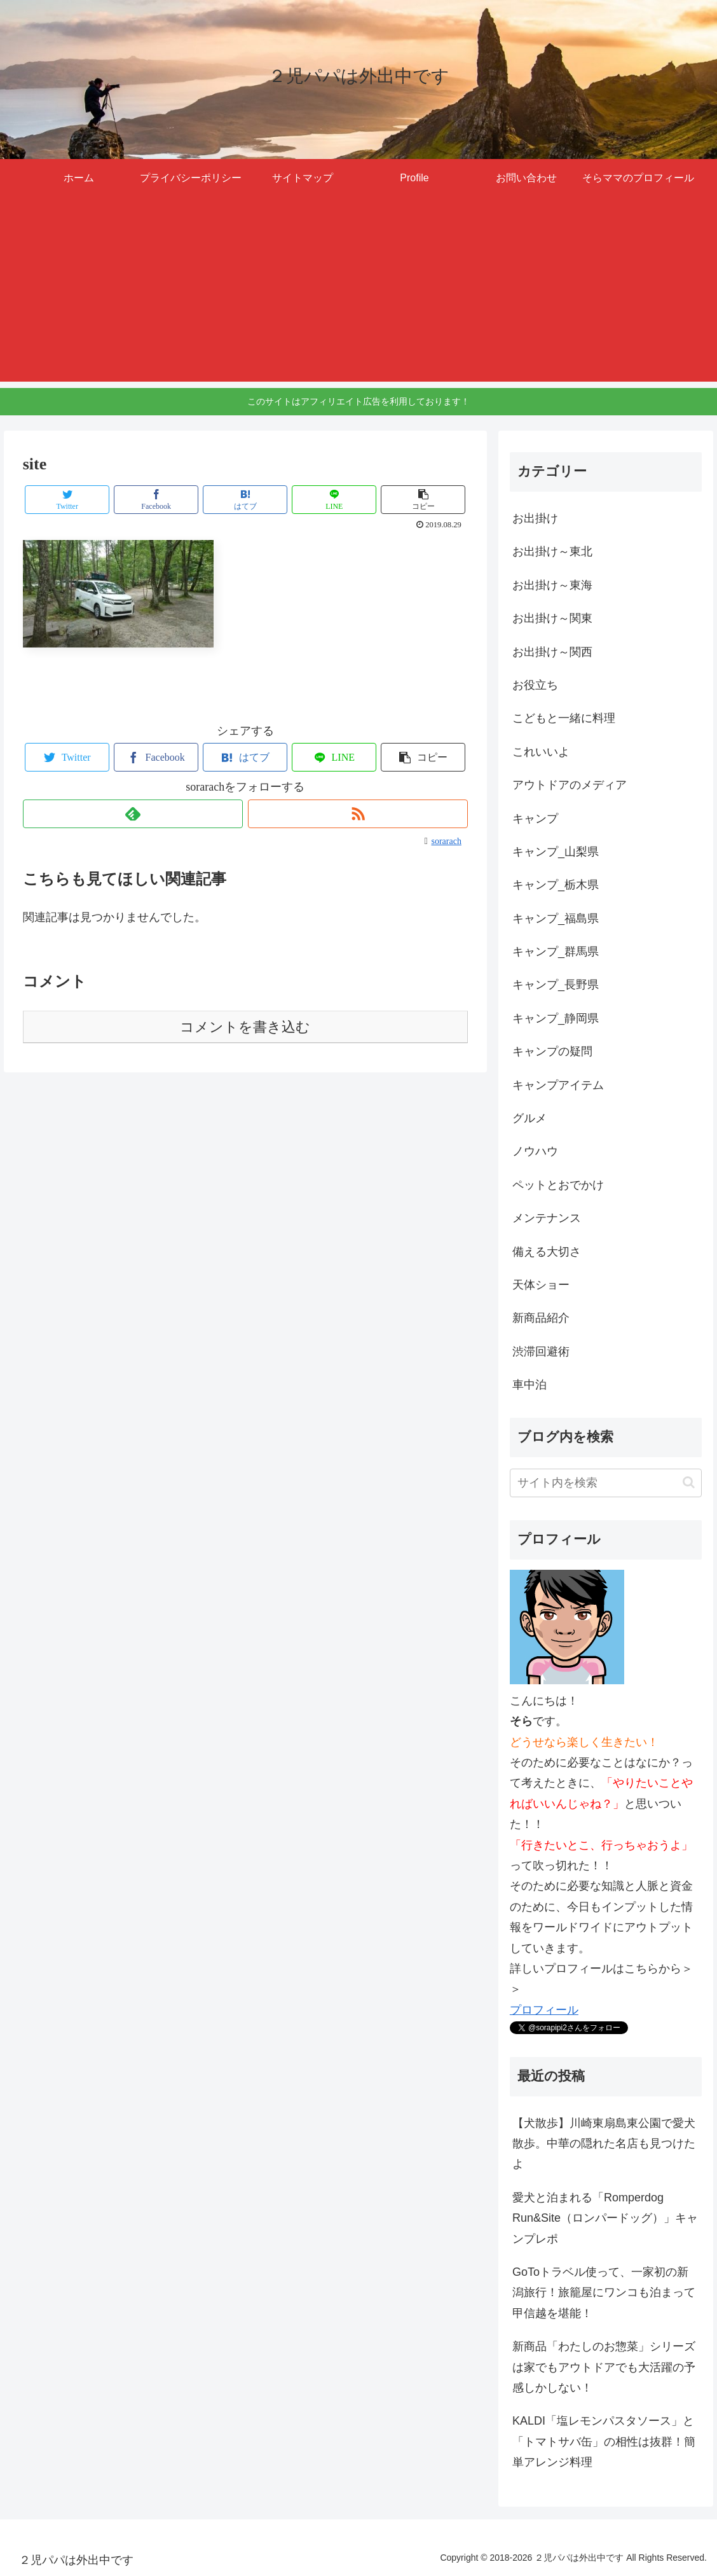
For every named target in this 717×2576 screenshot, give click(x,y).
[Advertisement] (358, 293)
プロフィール (544, 2010)
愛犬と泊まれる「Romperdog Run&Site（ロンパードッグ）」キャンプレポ (605, 2218)
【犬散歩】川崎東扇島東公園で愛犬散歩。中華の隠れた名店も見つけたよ (603, 2144)
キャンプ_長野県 (555, 984)
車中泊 (529, 1384)
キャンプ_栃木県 (555, 884)
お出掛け (535, 518)
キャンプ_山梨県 (555, 851)
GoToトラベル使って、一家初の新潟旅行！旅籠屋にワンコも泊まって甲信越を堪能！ (603, 2293)
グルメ (529, 1118)
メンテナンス (546, 1218)
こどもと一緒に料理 (563, 718)
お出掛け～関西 (552, 652)
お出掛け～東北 (552, 551)
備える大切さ (546, 1251)
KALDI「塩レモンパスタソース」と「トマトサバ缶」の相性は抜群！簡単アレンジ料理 (603, 2441)
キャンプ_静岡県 (555, 1018)
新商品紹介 (541, 1318)
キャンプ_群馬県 (555, 951)
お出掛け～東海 (552, 585)
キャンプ (535, 818)
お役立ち (535, 685)
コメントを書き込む (245, 1027)
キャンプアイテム (558, 1085)
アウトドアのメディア (569, 785)
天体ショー (541, 1284)
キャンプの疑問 (552, 1051)
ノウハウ (535, 1151)
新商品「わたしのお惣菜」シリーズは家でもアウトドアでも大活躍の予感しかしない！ (603, 2367)
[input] (606, 1483)
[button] (423, 499)
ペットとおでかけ (558, 1185)
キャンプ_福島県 (555, 918)
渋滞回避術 (541, 1351)
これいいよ (541, 751)
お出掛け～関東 (552, 618)
